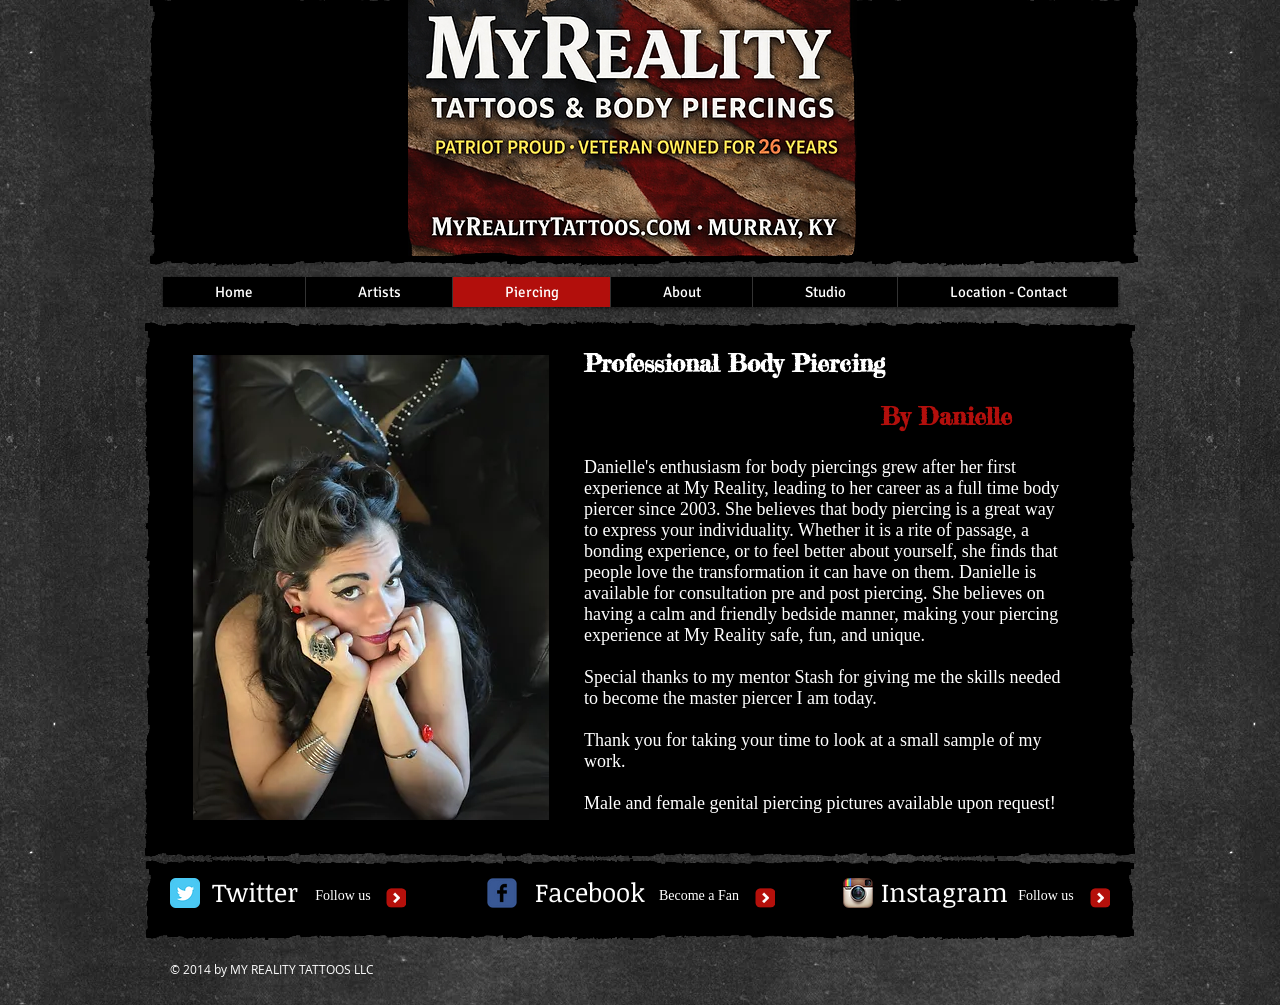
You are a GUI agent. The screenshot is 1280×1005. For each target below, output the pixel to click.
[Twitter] (255, 893)
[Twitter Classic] (185, 893)
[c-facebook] (502, 893)
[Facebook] (590, 893)
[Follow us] (343, 896)
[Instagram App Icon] (858, 893)
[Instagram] (944, 893)
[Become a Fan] (699, 896)
